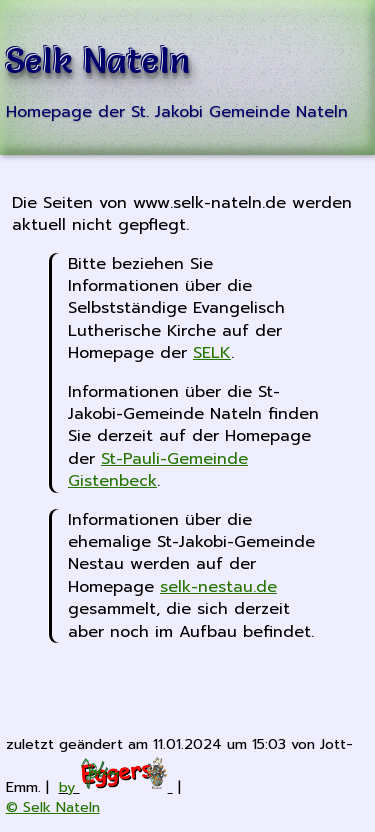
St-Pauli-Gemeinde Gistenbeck (158, 470)
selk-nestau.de (218, 587)
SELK (212, 353)
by (116, 787)
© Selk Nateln (53, 807)
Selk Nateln (98, 60)
